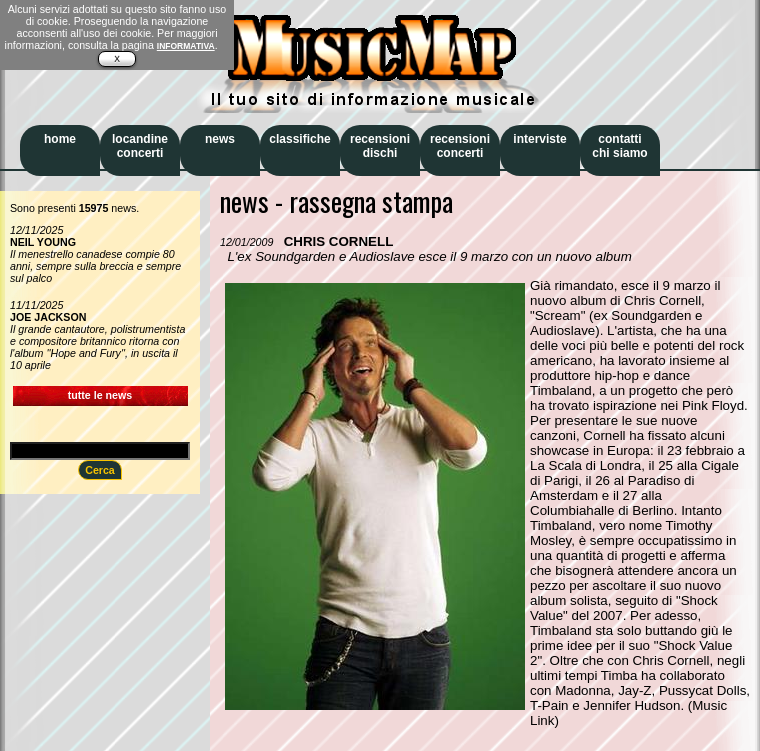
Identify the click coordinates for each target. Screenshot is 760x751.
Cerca (100, 470)
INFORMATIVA (186, 46)
